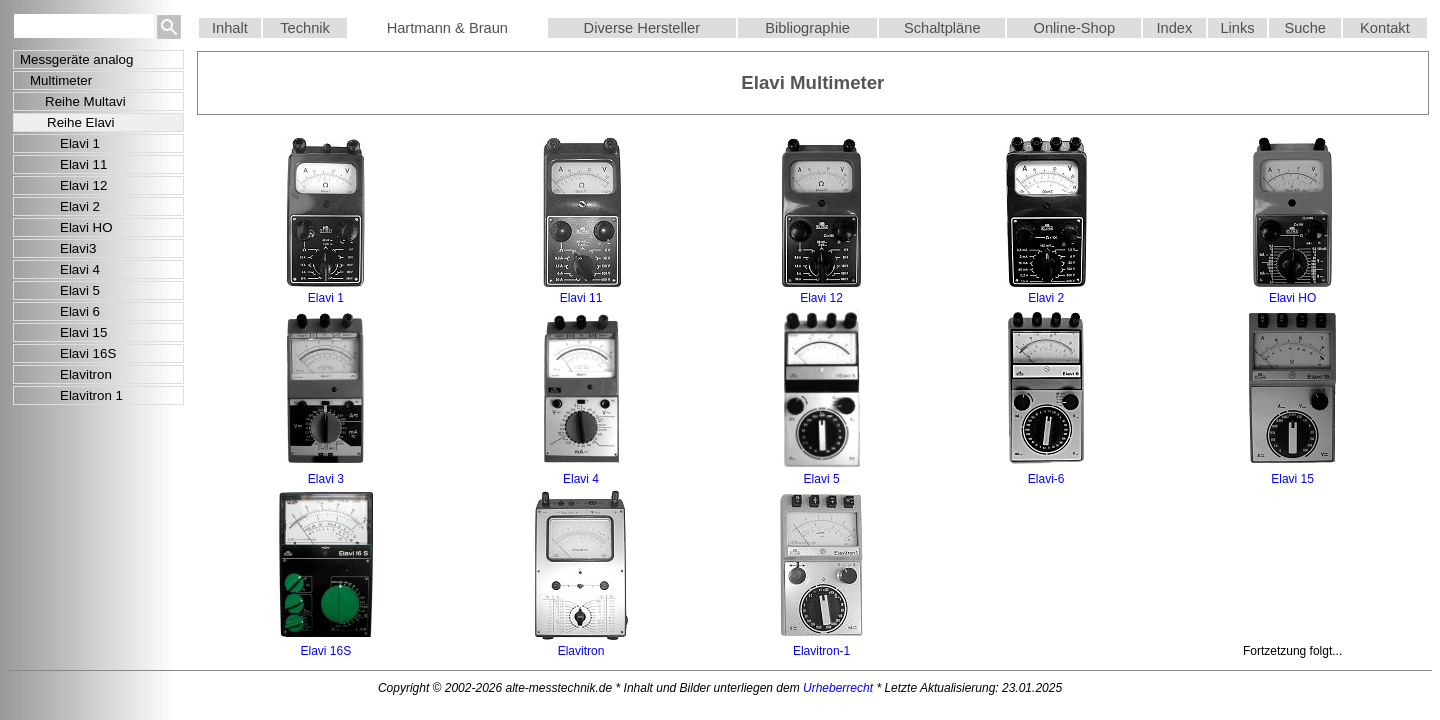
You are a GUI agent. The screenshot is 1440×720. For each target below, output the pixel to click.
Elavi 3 (326, 479)
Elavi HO (86, 227)
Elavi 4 (80, 269)
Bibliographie (807, 28)
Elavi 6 (80, 311)
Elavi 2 (80, 206)
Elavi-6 (1046, 479)
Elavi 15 (83, 332)
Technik (305, 28)
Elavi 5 (80, 290)
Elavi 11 (83, 164)
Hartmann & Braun (447, 28)
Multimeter (61, 80)
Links (1237, 28)
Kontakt (1385, 28)
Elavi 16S (88, 353)
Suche (1305, 28)
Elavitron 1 (91, 395)
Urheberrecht (838, 688)
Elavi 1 (80, 143)
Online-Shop (1074, 28)
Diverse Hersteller (642, 28)
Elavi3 (78, 248)
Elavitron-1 (821, 651)
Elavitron (86, 374)
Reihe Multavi (85, 101)
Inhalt (230, 28)
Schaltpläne (942, 28)
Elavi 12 (83, 185)
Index (1175, 28)
